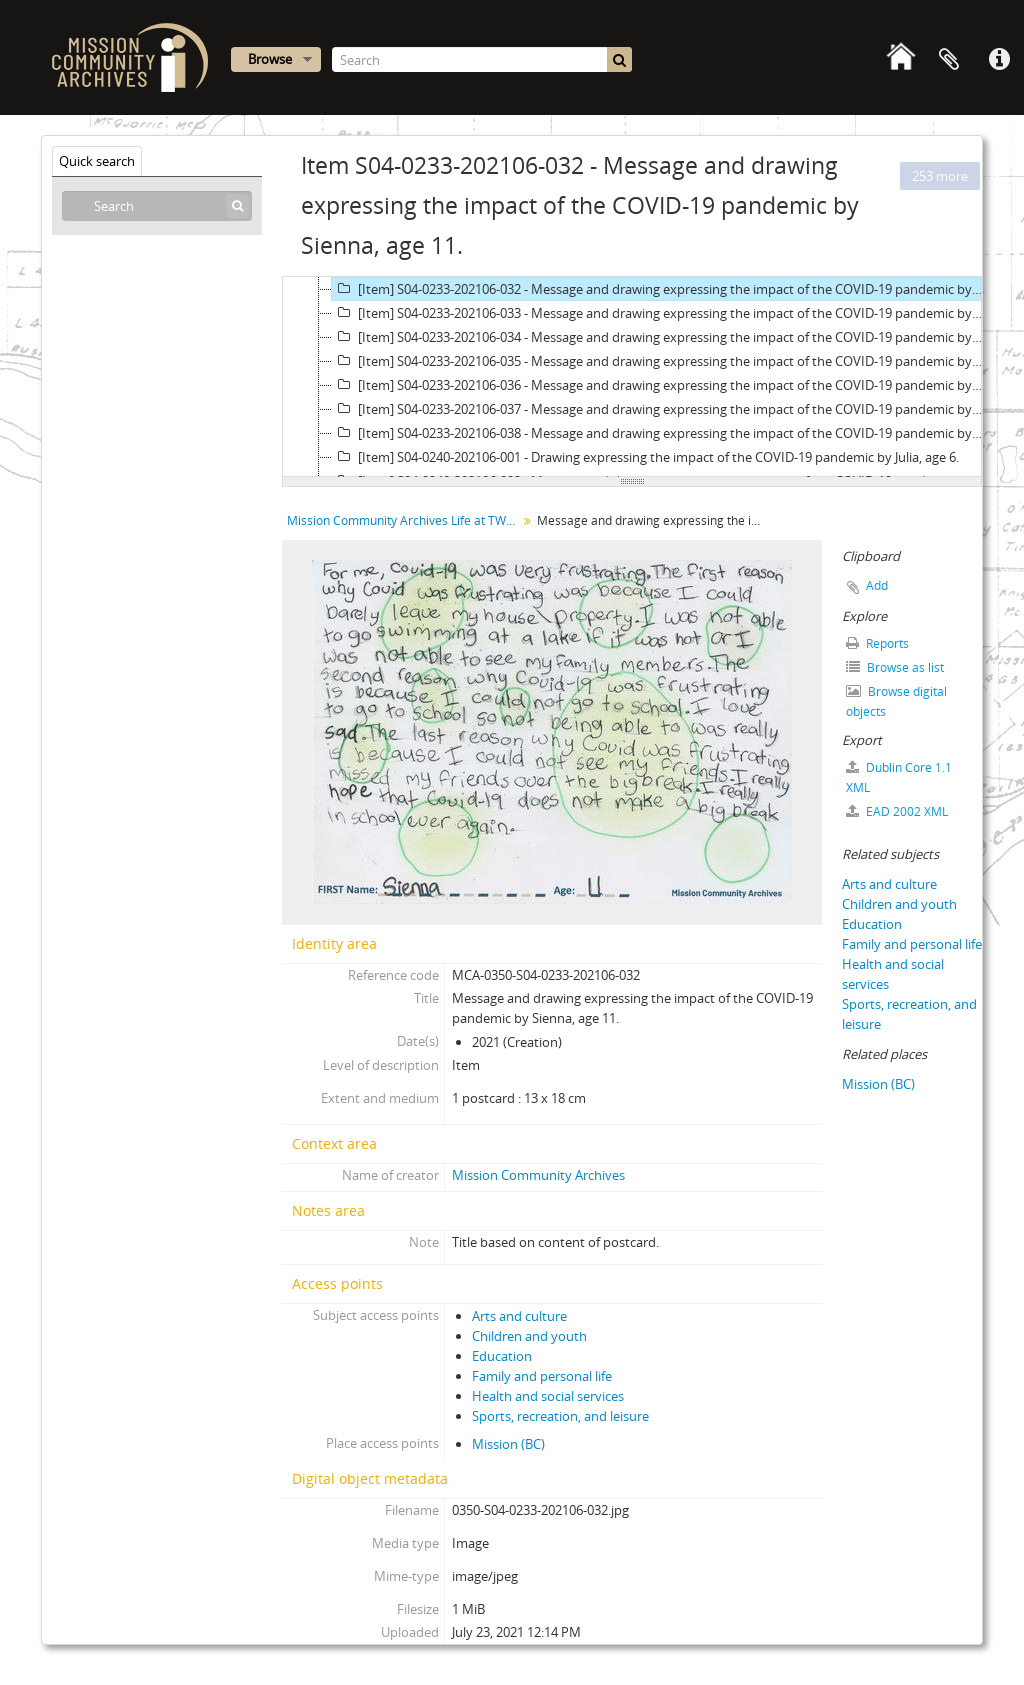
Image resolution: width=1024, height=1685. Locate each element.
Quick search (97, 161)
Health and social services (548, 1396)
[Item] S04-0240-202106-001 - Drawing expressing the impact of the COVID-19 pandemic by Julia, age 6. (645, 457)
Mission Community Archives (538, 1175)
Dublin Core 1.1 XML (899, 777)
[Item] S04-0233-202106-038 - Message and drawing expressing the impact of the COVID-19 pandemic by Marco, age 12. (659, 433)
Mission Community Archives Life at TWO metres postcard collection (404, 520)
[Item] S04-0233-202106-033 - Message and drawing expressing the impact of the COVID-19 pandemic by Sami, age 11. (659, 313)
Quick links (999, 60)
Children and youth (529, 1336)
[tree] (632, 377)
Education (502, 1356)
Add (877, 585)
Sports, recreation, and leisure (560, 1416)
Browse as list (895, 667)
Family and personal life (542, 1376)
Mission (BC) (508, 1444)
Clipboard (949, 60)
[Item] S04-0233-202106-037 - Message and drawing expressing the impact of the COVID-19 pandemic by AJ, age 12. (659, 409)
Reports (877, 643)
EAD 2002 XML (897, 811)
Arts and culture (519, 1316)
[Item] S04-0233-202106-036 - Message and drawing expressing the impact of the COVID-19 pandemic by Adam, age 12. (659, 385)
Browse (270, 59)
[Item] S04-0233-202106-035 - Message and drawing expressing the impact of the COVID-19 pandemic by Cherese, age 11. (659, 361)
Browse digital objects (896, 701)
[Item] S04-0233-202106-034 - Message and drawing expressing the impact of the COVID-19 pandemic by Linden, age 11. (659, 337)
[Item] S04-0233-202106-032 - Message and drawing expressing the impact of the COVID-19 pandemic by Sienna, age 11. (659, 289)
